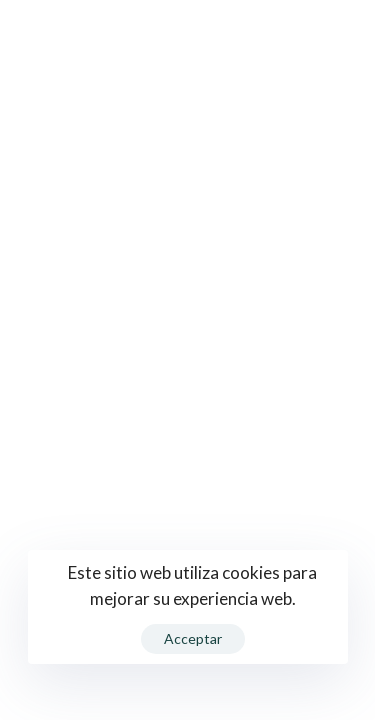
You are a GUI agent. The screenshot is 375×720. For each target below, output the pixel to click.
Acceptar (193, 638)
